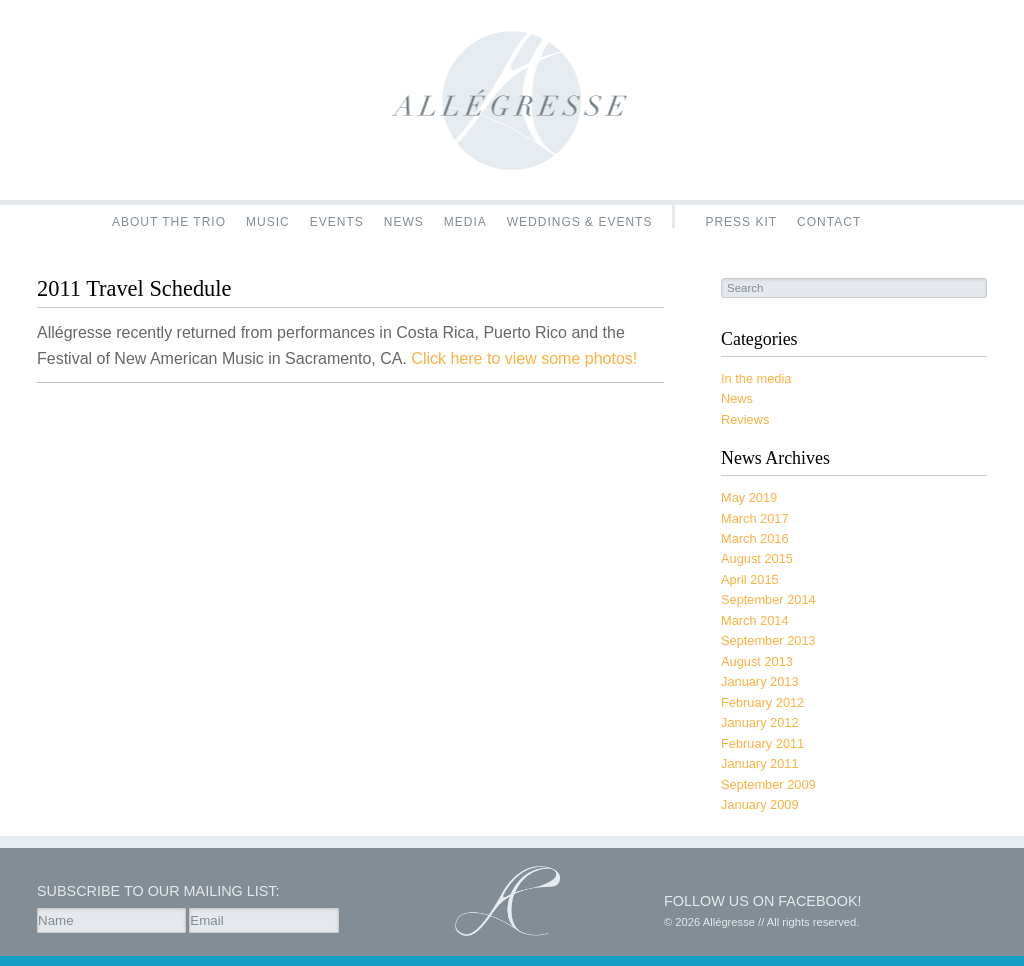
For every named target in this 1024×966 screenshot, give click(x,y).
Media (465, 221)
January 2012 (760, 722)
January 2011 (760, 763)
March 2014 (755, 620)
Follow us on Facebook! (763, 901)
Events (337, 221)
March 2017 (755, 518)
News (404, 221)
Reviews (745, 419)
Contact (829, 221)
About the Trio (169, 221)
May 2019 (749, 497)
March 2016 (755, 538)
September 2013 (768, 640)
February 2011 (762, 743)
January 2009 (760, 804)
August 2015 (757, 558)
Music (268, 221)
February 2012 (762, 702)
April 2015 (750, 579)
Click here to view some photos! (524, 358)
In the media (756, 378)
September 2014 (768, 599)
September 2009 (768, 784)
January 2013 (760, 681)
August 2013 (757, 661)
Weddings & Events (580, 221)
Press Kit (741, 221)
